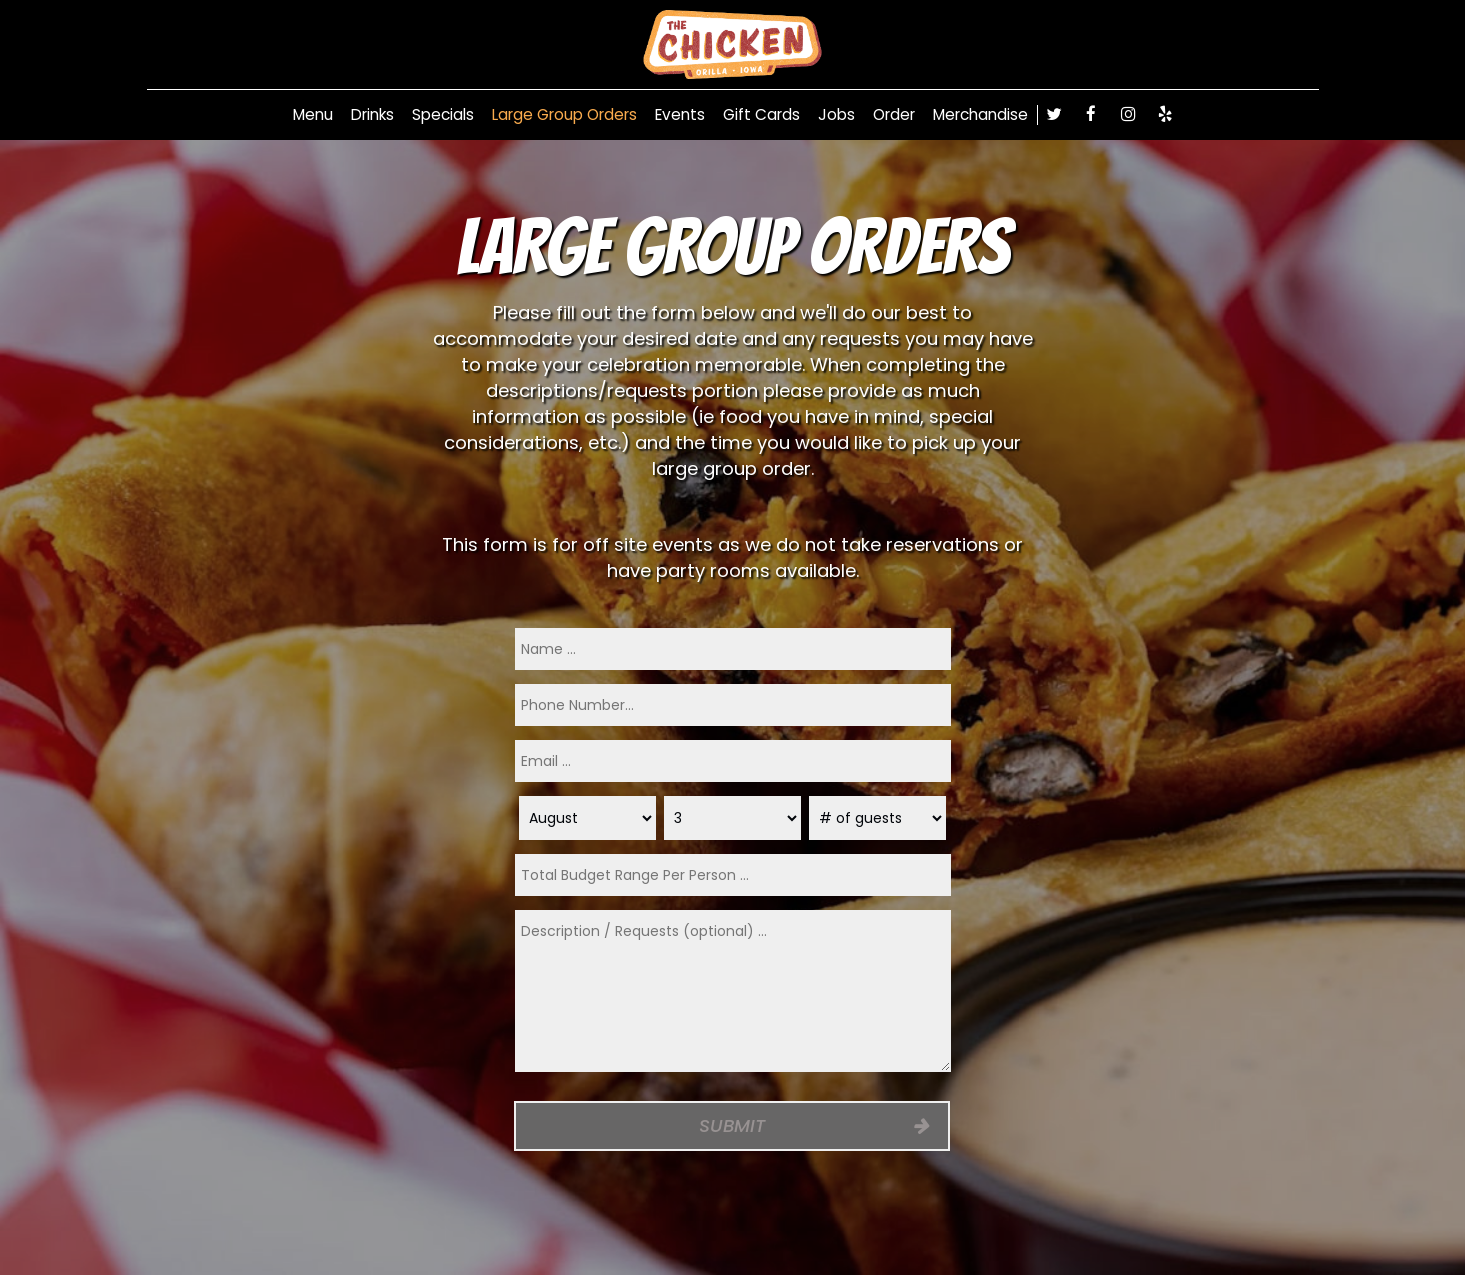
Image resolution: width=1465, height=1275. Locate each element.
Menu (313, 115)
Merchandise (980, 115)
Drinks (372, 115)
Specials (443, 115)
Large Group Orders (564, 115)
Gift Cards (761, 115)
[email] (733, 761)
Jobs (836, 115)
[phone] (733, 705)
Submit (733, 1125)
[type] (733, 875)
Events (680, 115)
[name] (733, 649)
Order (894, 115)
